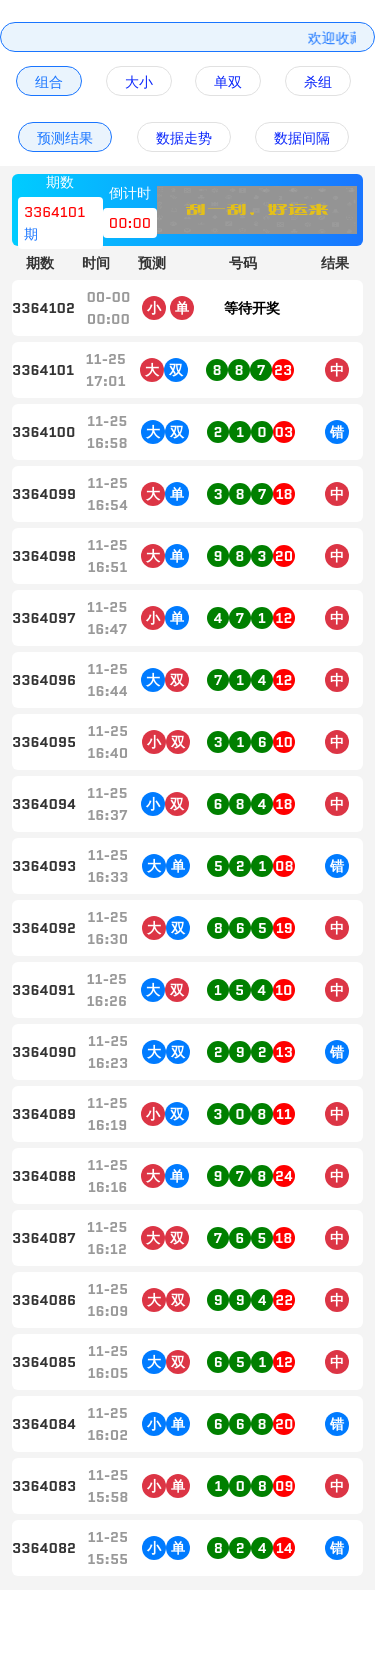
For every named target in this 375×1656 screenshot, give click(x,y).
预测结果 (65, 138)
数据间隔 (302, 138)
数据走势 (184, 138)
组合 (49, 82)
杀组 (318, 82)
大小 (139, 82)
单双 (228, 82)
